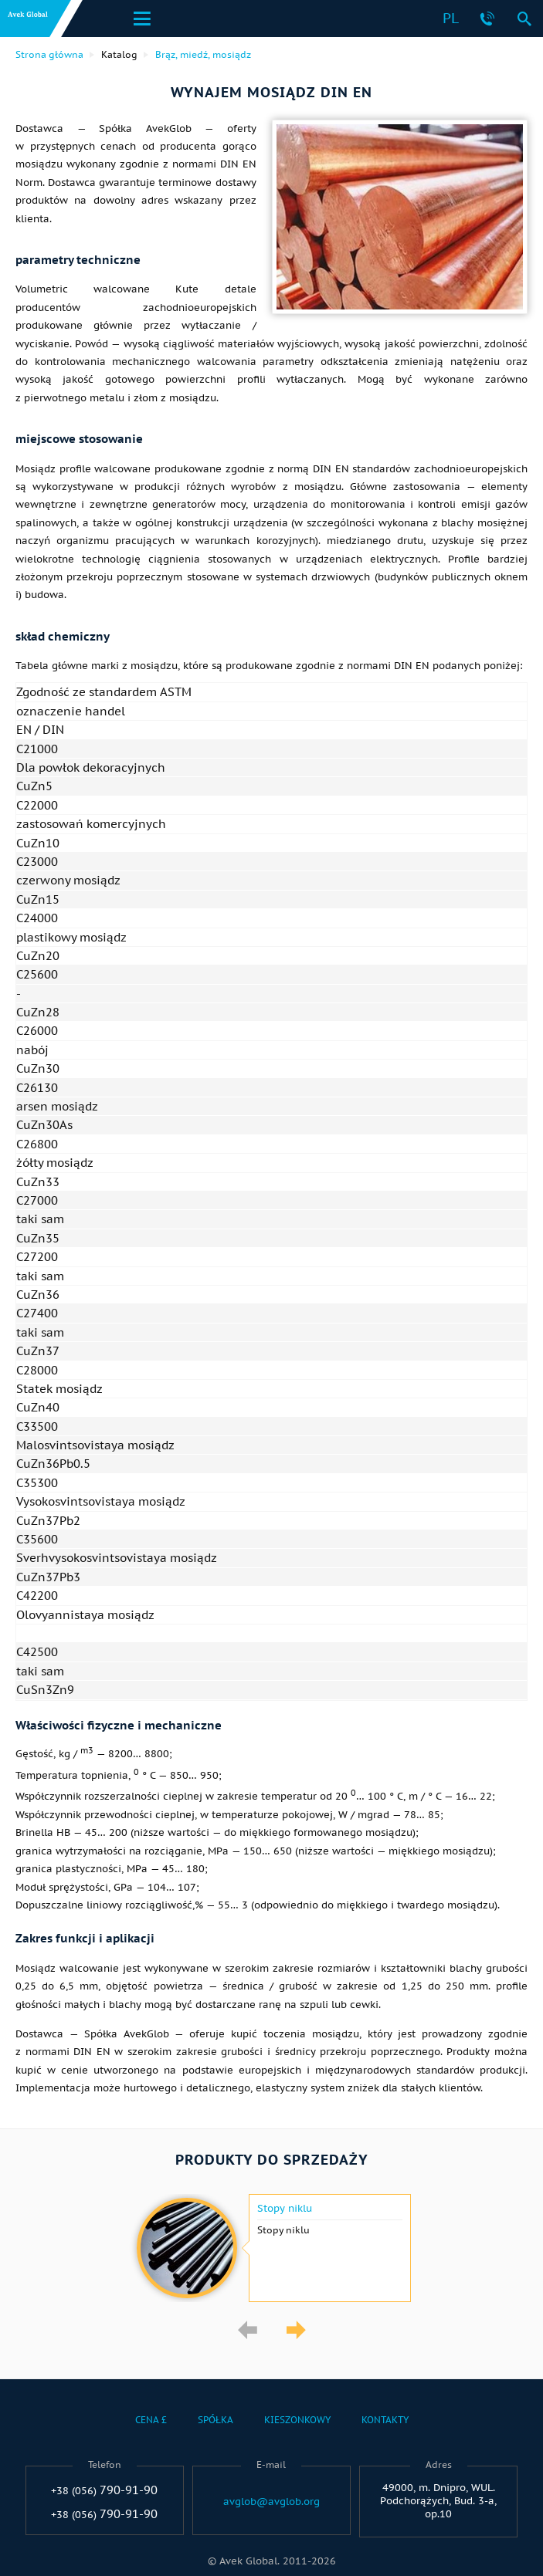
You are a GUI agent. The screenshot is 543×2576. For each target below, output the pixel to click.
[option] (271, 2248)
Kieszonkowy (297, 2420)
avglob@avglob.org (271, 2502)
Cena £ (151, 2420)
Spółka (215, 2420)
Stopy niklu (284, 2208)
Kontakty (385, 2420)
